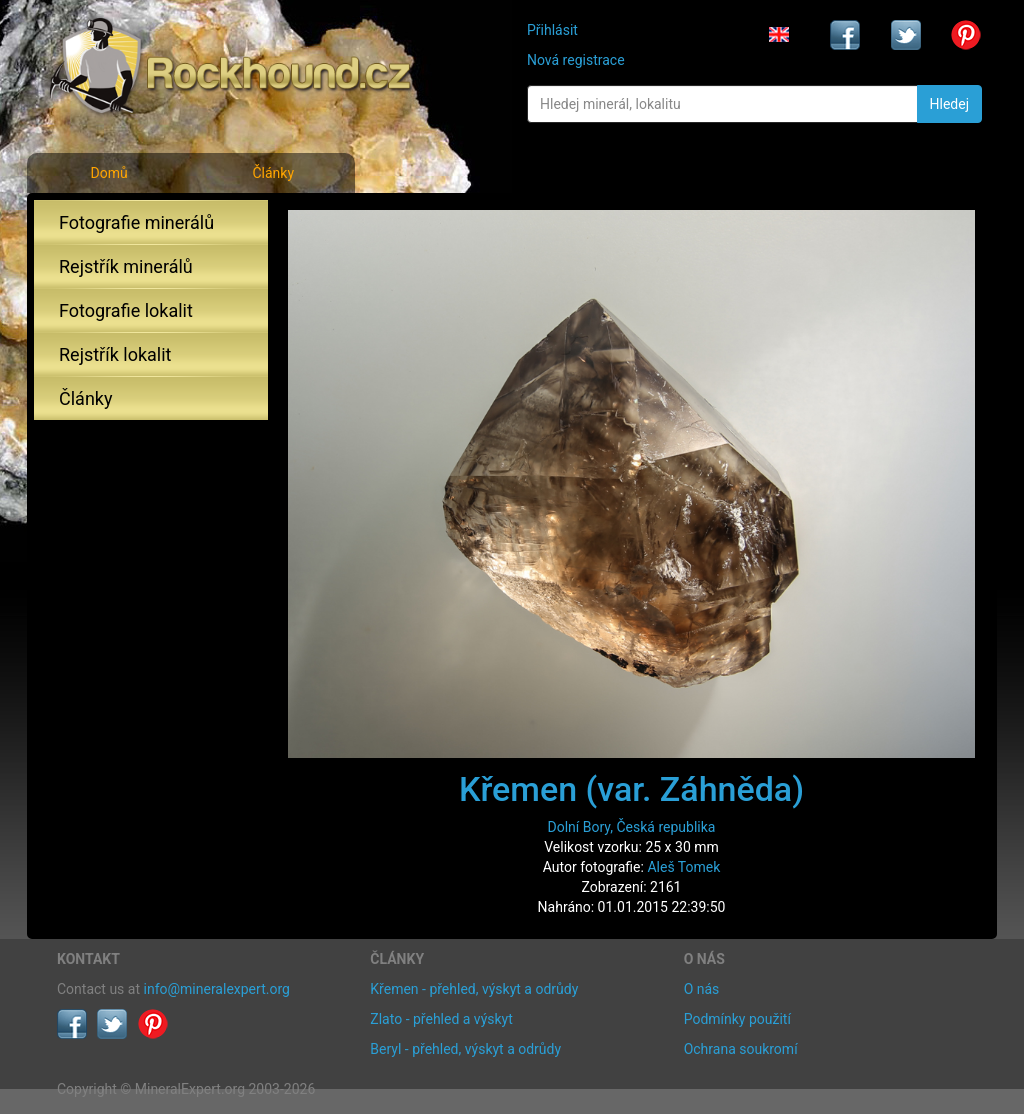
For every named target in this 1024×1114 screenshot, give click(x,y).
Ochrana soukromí (741, 1049)
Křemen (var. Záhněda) (631, 789)
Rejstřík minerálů (126, 266)
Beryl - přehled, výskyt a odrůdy (465, 1049)
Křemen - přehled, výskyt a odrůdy (474, 989)
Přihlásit (552, 30)
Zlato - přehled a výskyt (441, 1019)
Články (273, 173)
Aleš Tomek (683, 867)
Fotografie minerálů (136, 222)
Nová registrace (576, 60)
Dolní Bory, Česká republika (632, 827)
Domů (108, 173)
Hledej (949, 104)
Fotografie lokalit (126, 310)
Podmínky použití (737, 1019)
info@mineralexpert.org (217, 989)
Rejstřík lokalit (115, 354)
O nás (702, 989)
